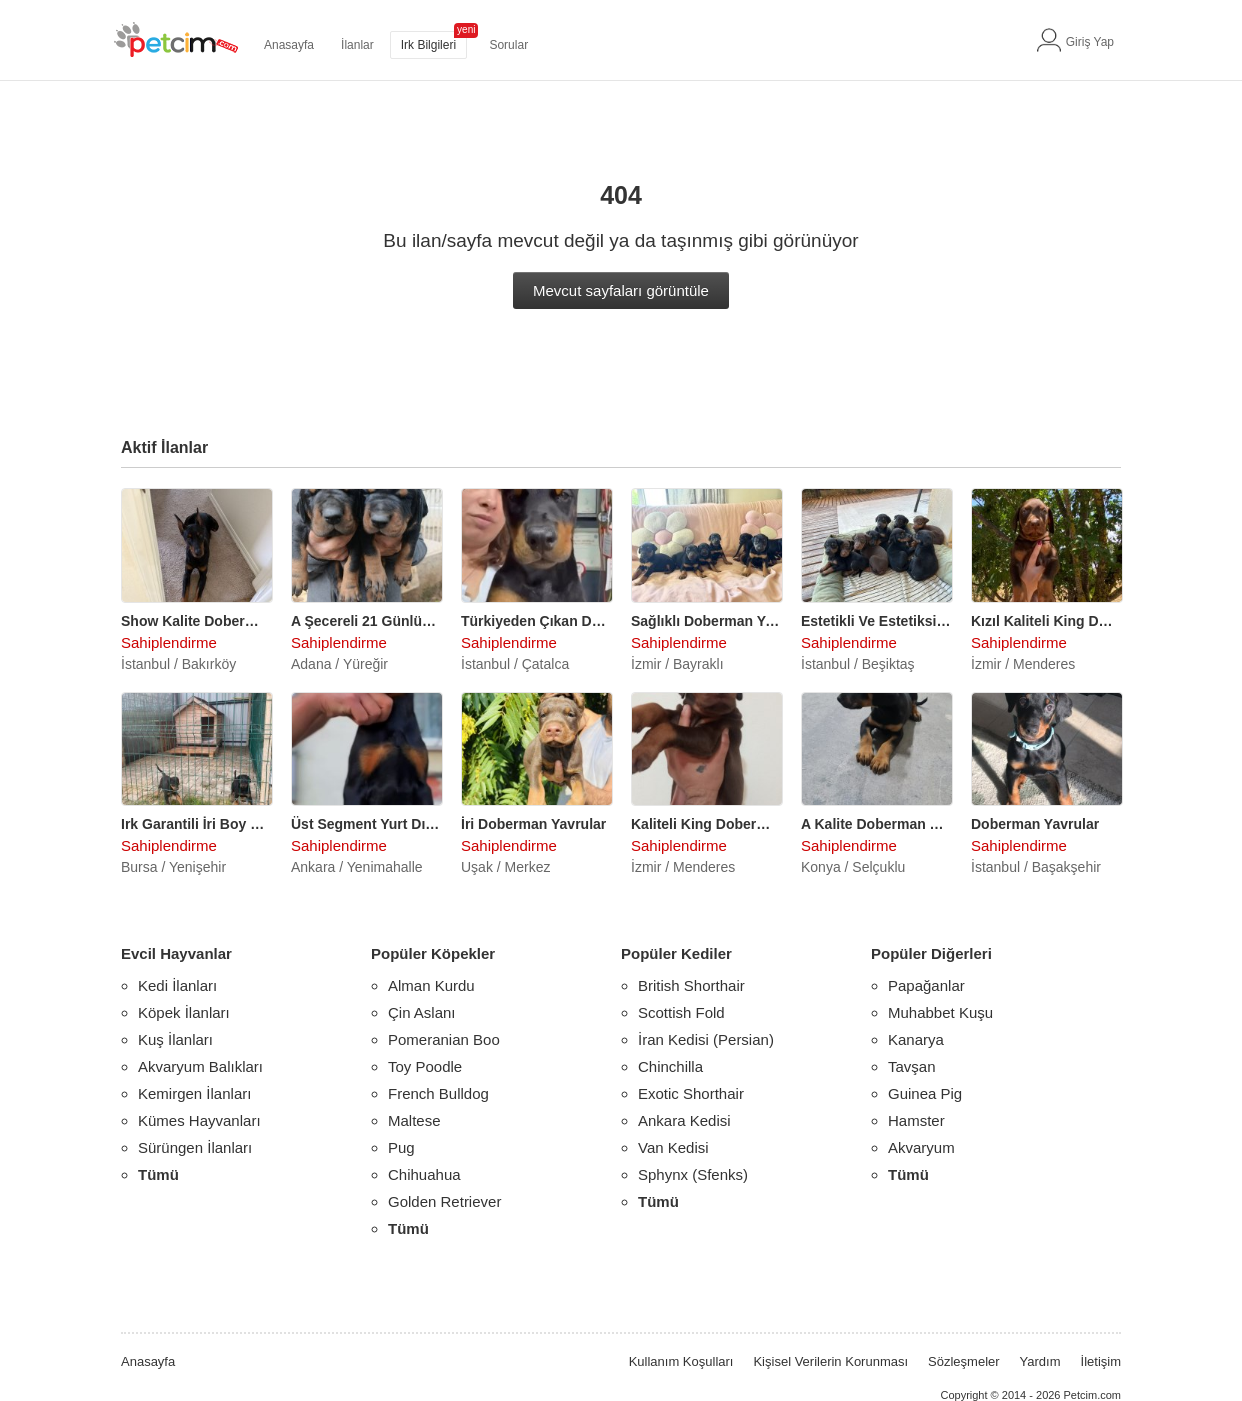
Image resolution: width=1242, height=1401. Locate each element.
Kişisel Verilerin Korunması (830, 1361)
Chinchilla (670, 1066)
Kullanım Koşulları (681, 1361)
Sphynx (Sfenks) (693, 1174)
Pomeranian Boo (444, 1039)
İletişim (1101, 1361)
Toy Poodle (425, 1066)
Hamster (916, 1120)
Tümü (158, 1174)
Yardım (1040, 1361)
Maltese (414, 1120)
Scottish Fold (681, 1012)
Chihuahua (424, 1174)
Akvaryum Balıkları (200, 1066)
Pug (401, 1147)
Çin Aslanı (422, 1012)
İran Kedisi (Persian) (706, 1039)
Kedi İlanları (177, 985)
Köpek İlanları (184, 1012)
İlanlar (357, 45)
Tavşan (912, 1066)
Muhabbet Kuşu (940, 1012)
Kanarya (916, 1039)
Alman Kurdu (431, 985)
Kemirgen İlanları (194, 1093)
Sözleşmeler (964, 1361)
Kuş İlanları (175, 1039)
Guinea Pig (925, 1093)
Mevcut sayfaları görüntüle (621, 290)
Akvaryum (921, 1147)
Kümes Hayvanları (199, 1120)
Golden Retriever (444, 1201)
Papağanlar (926, 985)
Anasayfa (289, 45)
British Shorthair (691, 985)
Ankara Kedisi (684, 1120)
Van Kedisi (673, 1147)
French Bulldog (438, 1093)
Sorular (508, 45)
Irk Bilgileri (428, 45)
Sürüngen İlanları (195, 1147)
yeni (466, 29)
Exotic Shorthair (691, 1093)
